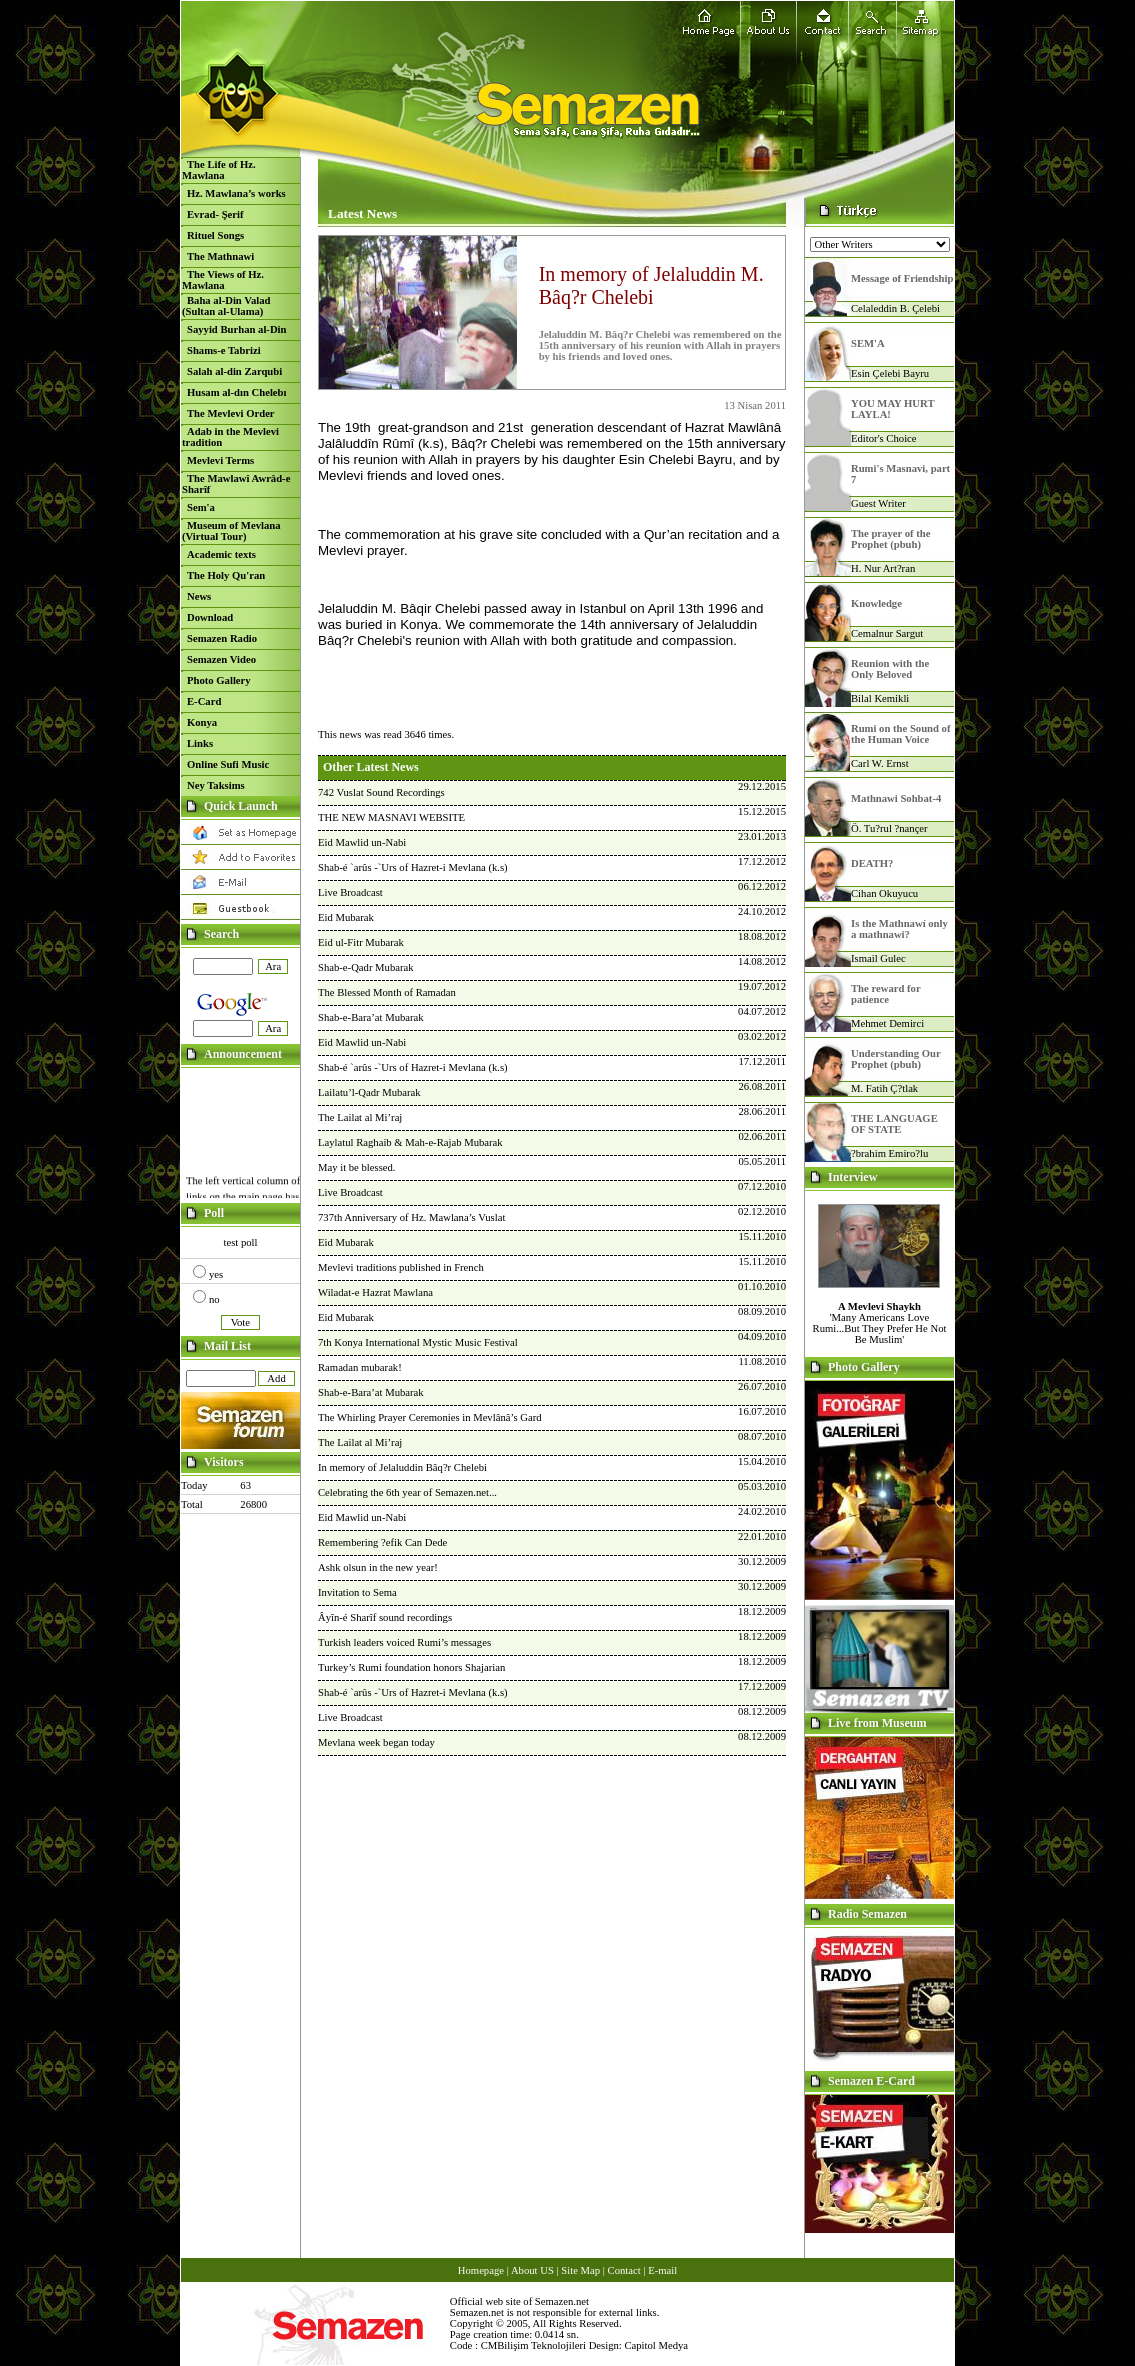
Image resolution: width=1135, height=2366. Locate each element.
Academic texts (221, 554)
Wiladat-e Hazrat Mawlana (375, 1292)
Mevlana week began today (376, 1742)
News (199, 596)
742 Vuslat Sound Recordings (381, 792)
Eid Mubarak (346, 917)
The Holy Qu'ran (226, 575)
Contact (624, 2270)
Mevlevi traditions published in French (401, 1267)
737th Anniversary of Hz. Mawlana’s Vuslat (411, 1217)
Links (200, 743)
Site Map (580, 2270)
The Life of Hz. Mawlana (219, 170)
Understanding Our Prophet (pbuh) (896, 1059)
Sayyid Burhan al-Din (237, 329)
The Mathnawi (220, 256)
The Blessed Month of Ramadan (387, 992)
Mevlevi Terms (220, 460)
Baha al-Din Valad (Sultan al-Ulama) (226, 306)
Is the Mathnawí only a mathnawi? (899, 929)
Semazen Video (221, 659)
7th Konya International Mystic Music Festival (418, 1342)
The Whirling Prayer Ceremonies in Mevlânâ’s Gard (430, 1417)
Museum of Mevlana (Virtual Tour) (231, 531)
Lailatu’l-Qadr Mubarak (369, 1092)
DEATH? (872, 863)
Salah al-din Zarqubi (234, 371)
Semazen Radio (222, 638)
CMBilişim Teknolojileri (533, 2345)
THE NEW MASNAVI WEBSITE (391, 817)
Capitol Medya (656, 2345)
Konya (202, 722)
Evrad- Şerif (215, 214)
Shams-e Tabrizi (224, 350)
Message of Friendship (902, 278)
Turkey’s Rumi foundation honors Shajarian (411, 1667)
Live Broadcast (350, 892)
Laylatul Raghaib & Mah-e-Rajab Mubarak (410, 1142)
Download (210, 617)
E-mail (662, 2270)
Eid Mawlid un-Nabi (362, 842)
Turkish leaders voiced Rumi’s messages (404, 1642)
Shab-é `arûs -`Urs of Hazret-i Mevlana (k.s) (413, 867)
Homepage (481, 2270)
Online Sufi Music (228, 764)
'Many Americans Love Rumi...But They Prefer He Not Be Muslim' (880, 1323)
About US (532, 2270)
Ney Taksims (216, 785)
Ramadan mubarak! (360, 1367)
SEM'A (868, 343)
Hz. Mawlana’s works (236, 193)
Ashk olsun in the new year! (378, 1567)
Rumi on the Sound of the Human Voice (901, 734)
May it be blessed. (357, 1167)
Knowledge (876, 603)
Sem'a (201, 507)
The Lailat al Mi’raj (360, 1117)
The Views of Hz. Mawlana (223, 280)
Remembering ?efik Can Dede (382, 1542)
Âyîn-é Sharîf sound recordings (385, 1617)
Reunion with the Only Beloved (890, 669)
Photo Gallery (219, 680)
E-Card (204, 701)
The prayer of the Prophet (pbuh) (890, 539)
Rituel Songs (215, 235)
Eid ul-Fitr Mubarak (361, 942)
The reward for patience (885, 994)
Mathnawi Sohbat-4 (896, 798)
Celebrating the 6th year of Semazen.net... (407, 1492)
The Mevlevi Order (231, 413)
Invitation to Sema (357, 1592)
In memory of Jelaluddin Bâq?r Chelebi (402, 1467)
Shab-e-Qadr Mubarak (366, 967)
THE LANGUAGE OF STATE (894, 1124)
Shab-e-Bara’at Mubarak (371, 1017)
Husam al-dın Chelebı (236, 392)
